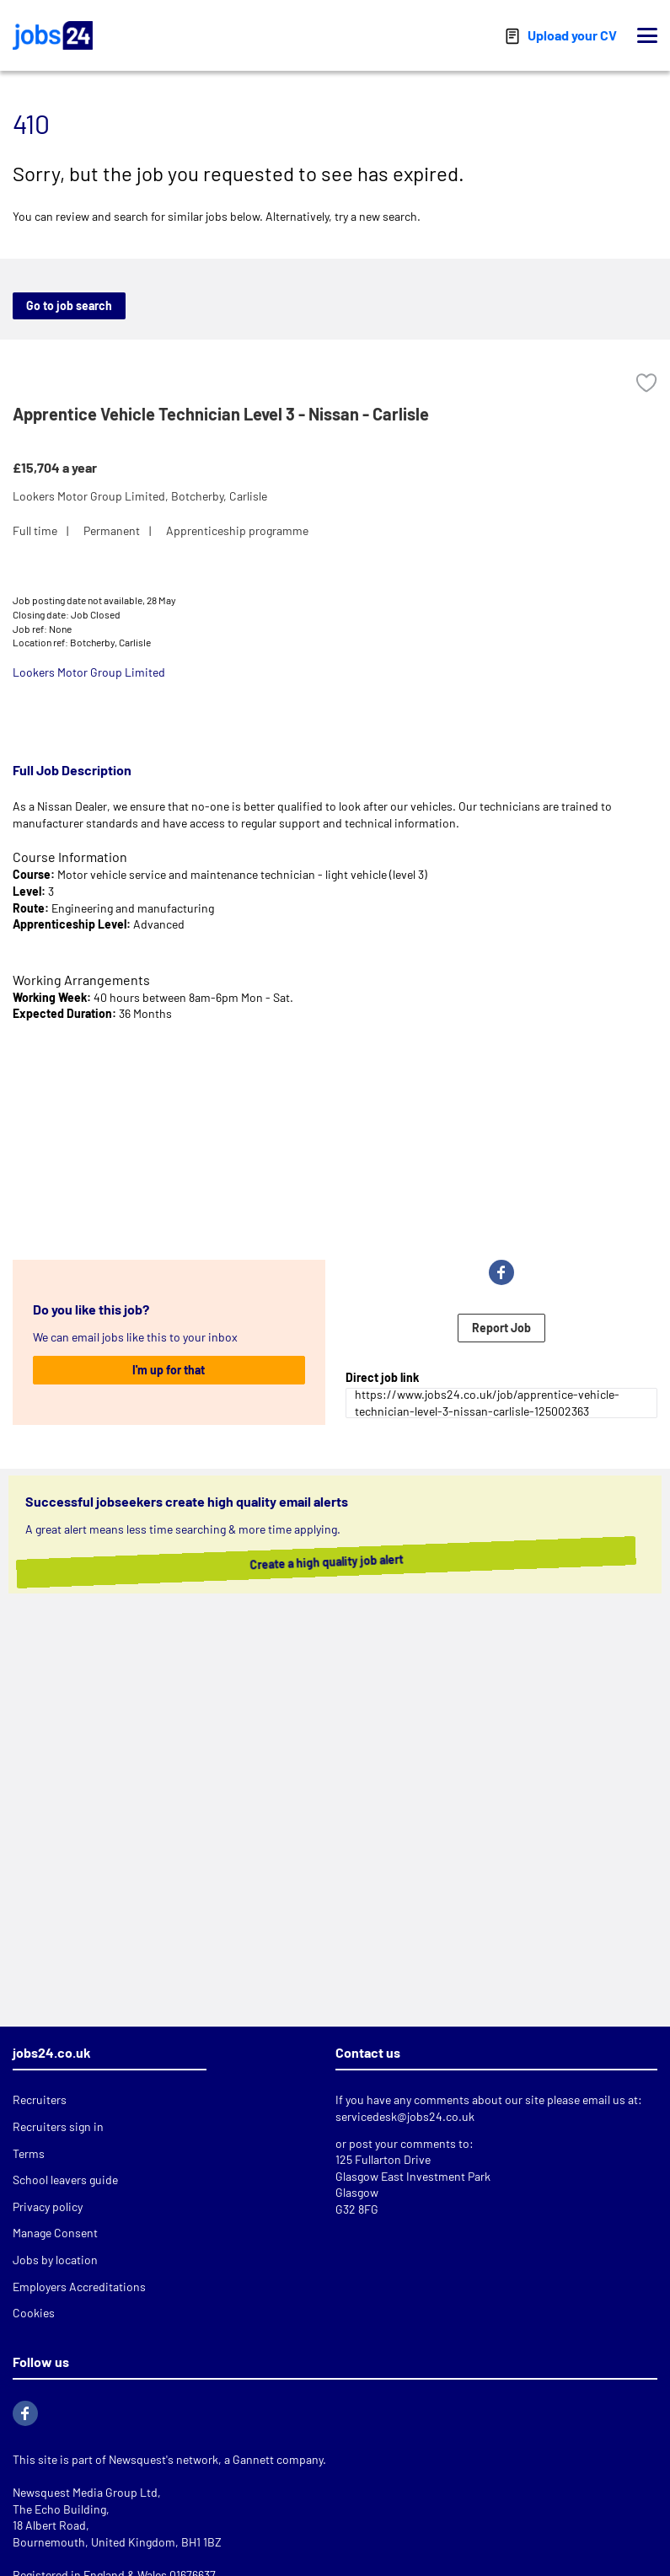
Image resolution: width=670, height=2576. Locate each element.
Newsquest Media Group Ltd (85, 2492)
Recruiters (40, 2099)
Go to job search (69, 305)
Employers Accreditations (79, 2286)
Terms (29, 2153)
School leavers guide (65, 2179)
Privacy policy (48, 2206)
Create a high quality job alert (342, 1561)
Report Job (501, 1327)
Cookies (34, 2313)
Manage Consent (55, 2232)
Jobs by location (55, 2259)
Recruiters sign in (58, 2126)
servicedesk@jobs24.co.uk (404, 2116)
